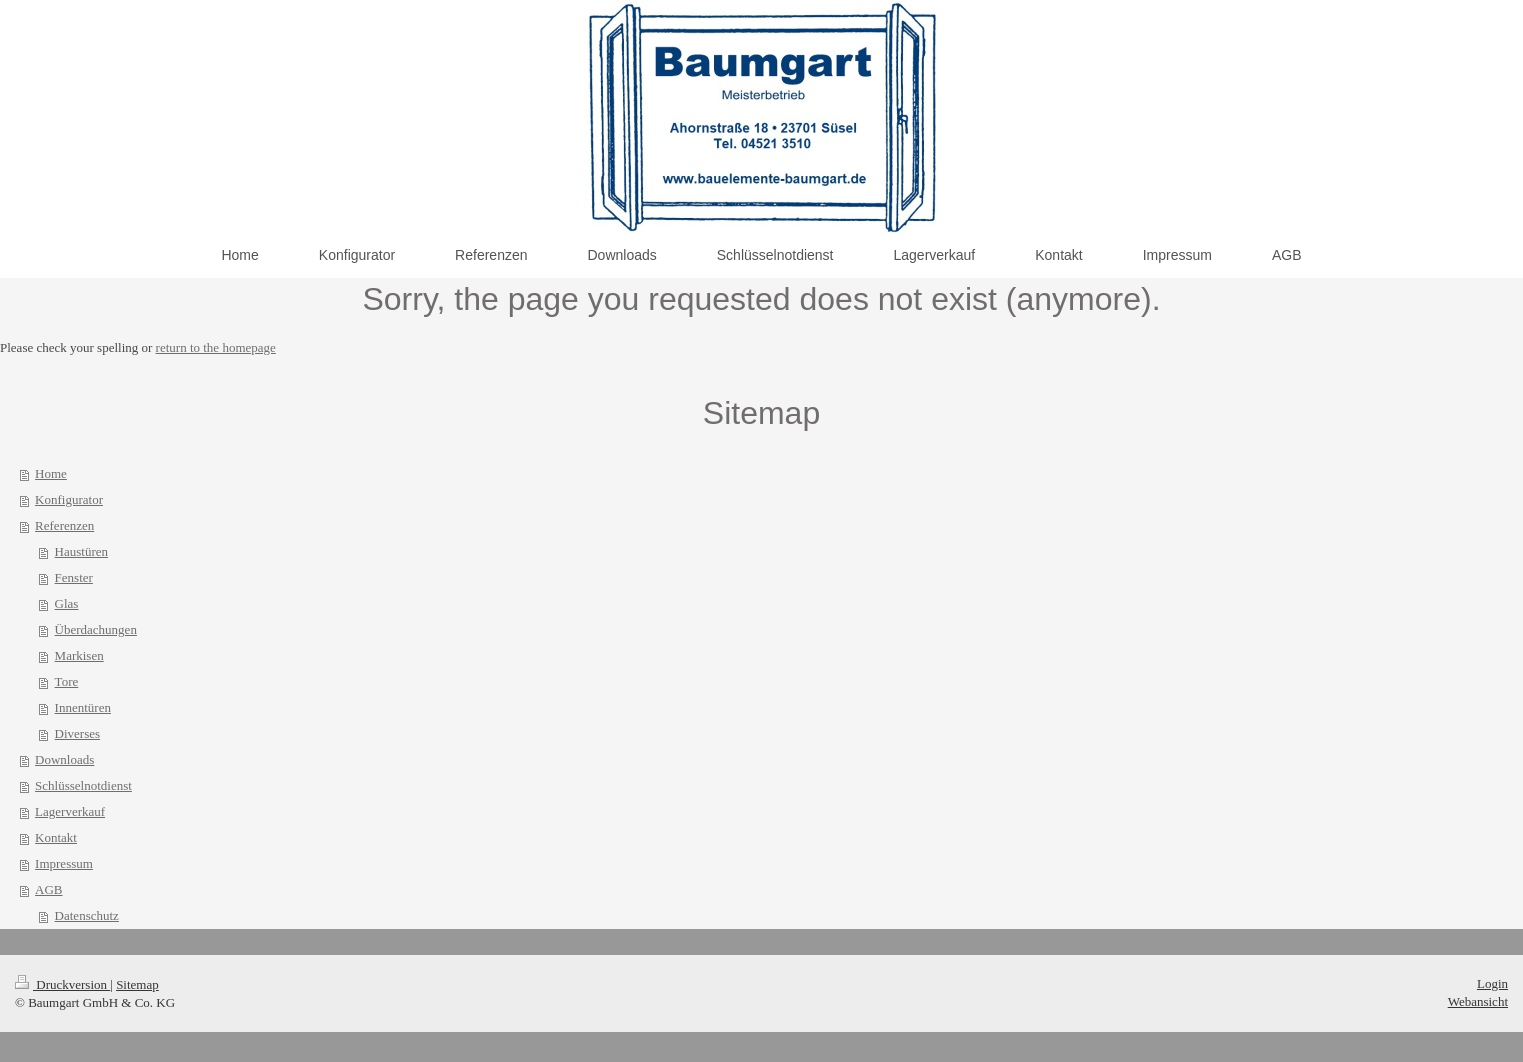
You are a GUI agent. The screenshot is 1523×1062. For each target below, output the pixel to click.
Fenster (74, 577)
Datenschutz (87, 915)
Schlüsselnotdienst (83, 785)
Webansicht (1478, 1001)
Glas (67, 603)
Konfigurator (69, 499)
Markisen (79, 655)
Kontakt (56, 837)
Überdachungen (96, 629)
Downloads (64, 759)
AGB (48, 889)
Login (1492, 983)
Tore (67, 681)
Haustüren (81, 551)
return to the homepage (216, 347)
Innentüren (83, 707)
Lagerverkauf (70, 811)
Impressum (64, 863)
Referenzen (64, 525)
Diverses (78, 733)
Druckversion (62, 984)
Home (51, 473)
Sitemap (137, 984)
